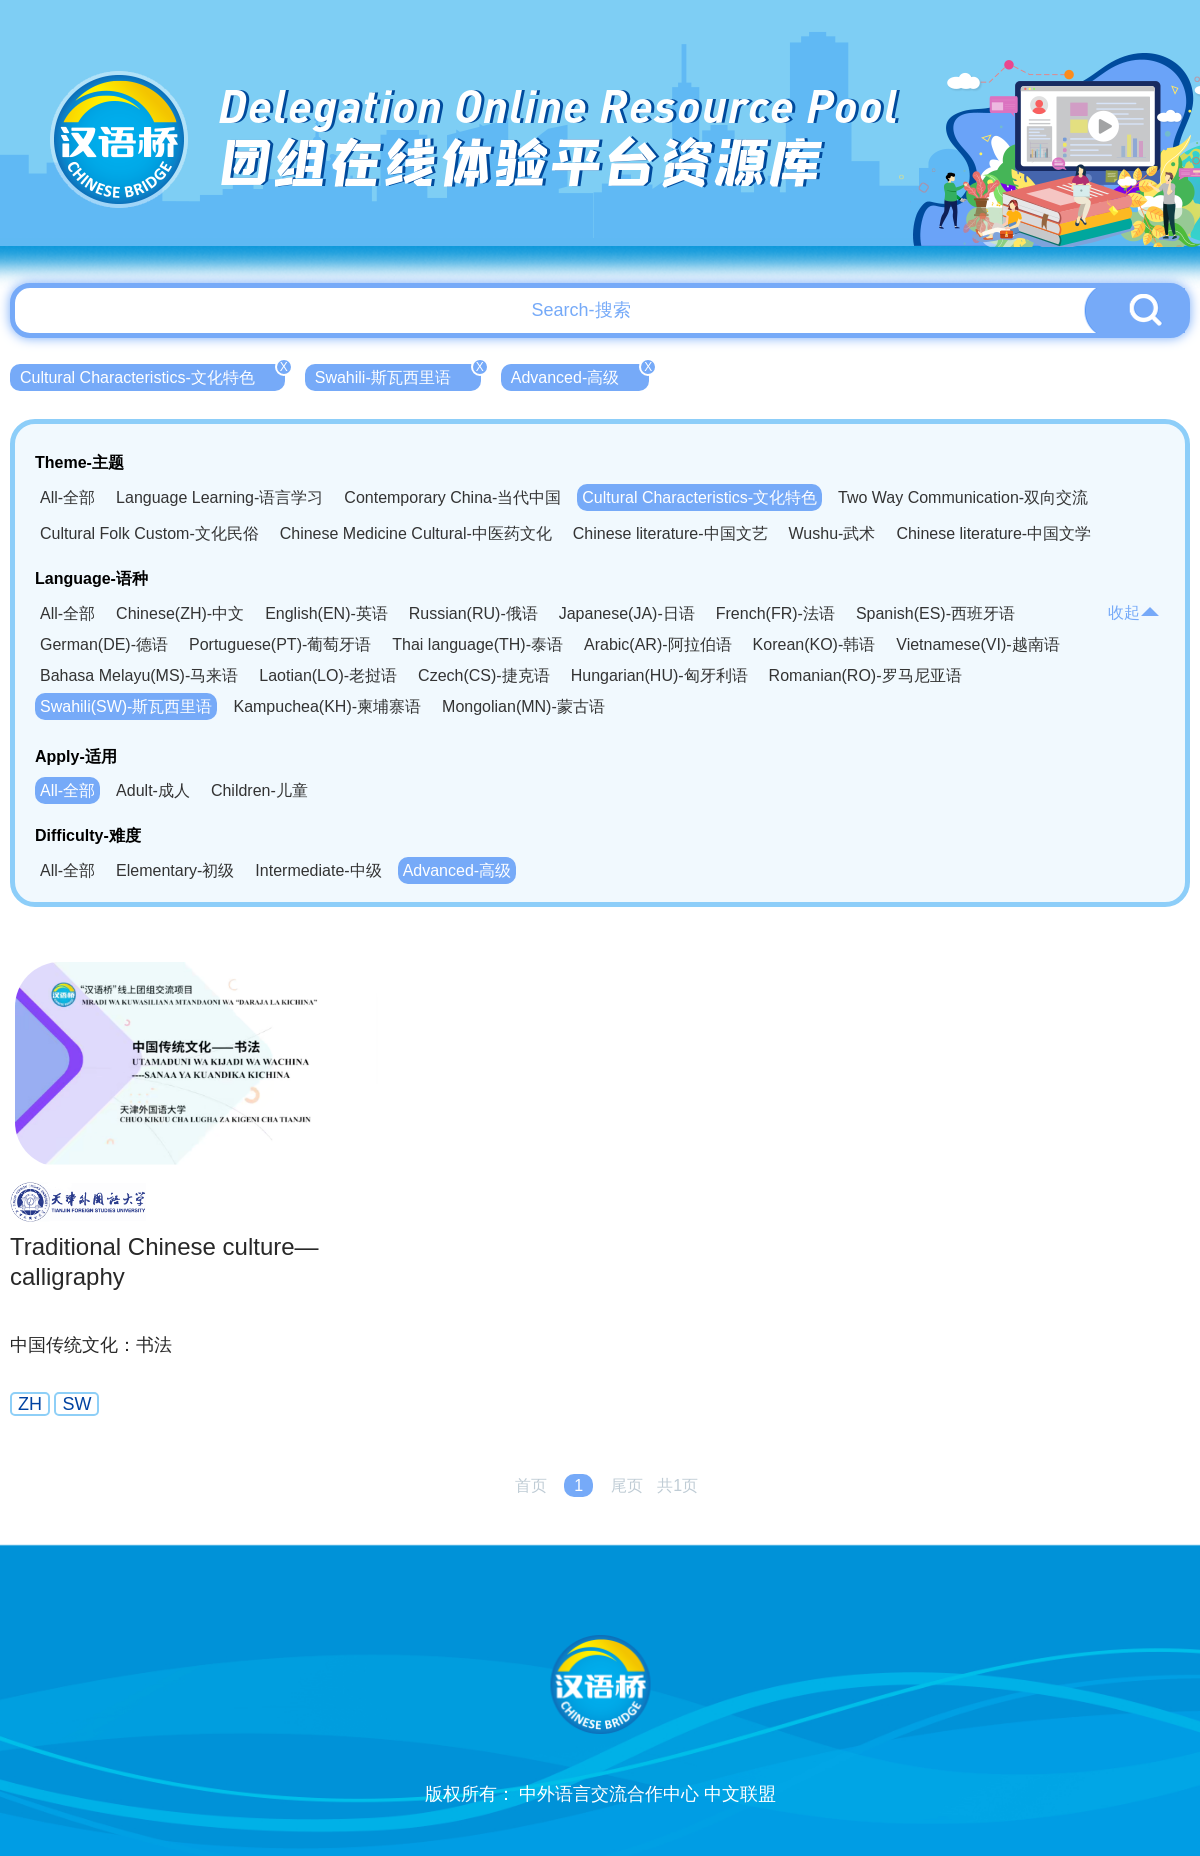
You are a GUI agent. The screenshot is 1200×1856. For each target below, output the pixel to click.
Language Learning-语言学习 (219, 497)
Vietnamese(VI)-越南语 (977, 644)
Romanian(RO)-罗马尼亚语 (865, 675)
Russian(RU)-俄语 (473, 613)
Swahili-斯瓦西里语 (398, 375)
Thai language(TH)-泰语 (477, 644)
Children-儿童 (259, 790)
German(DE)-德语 (104, 644)
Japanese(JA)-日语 (627, 613)
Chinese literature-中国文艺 (670, 533)
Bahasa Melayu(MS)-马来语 (139, 675)
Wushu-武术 (832, 533)
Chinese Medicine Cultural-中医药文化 (416, 533)
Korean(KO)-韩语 (814, 644)
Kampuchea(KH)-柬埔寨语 (327, 706)
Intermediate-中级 (318, 870)
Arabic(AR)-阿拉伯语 (658, 644)
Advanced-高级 (580, 375)
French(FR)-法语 (775, 613)
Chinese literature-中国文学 (993, 533)
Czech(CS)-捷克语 (484, 675)
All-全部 (67, 497)
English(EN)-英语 (326, 613)
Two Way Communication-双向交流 (963, 497)
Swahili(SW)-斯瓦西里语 (126, 706)
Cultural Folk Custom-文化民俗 (149, 533)
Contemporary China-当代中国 (452, 497)
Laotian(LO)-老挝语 (328, 675)
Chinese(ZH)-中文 (180, 613)
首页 (531, 1485)
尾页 (627, 1485)
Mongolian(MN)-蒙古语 (523, 706)
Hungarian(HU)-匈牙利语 (659, 675)
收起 (1134, 612)
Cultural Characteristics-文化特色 (152, 375)
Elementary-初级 (175, 870)
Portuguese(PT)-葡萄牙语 (280, 644)
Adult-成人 (153, 790)
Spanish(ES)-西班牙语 (935, 613)
